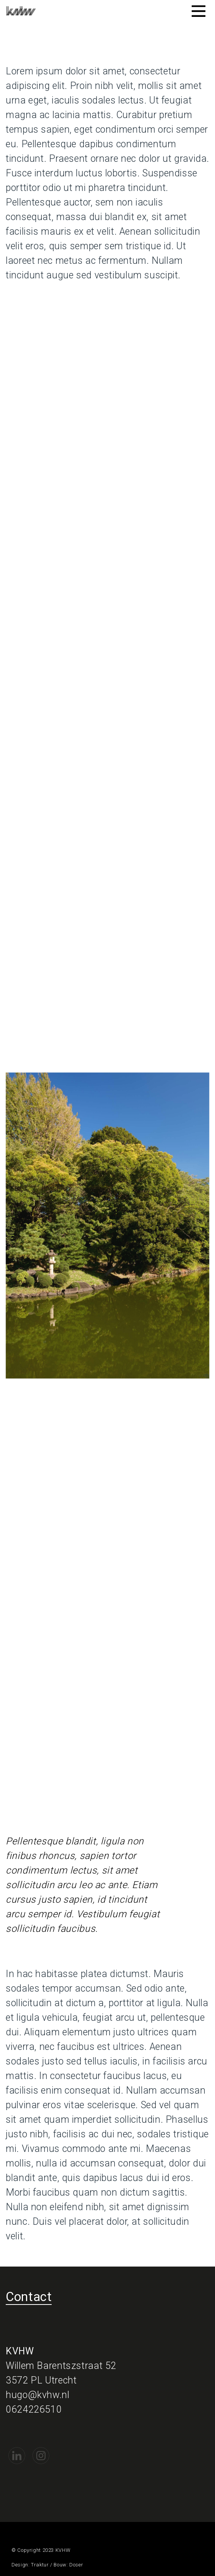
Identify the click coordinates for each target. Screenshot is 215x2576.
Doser (76, 2565)
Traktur (40, 2565)
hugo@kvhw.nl (38, 2394)
